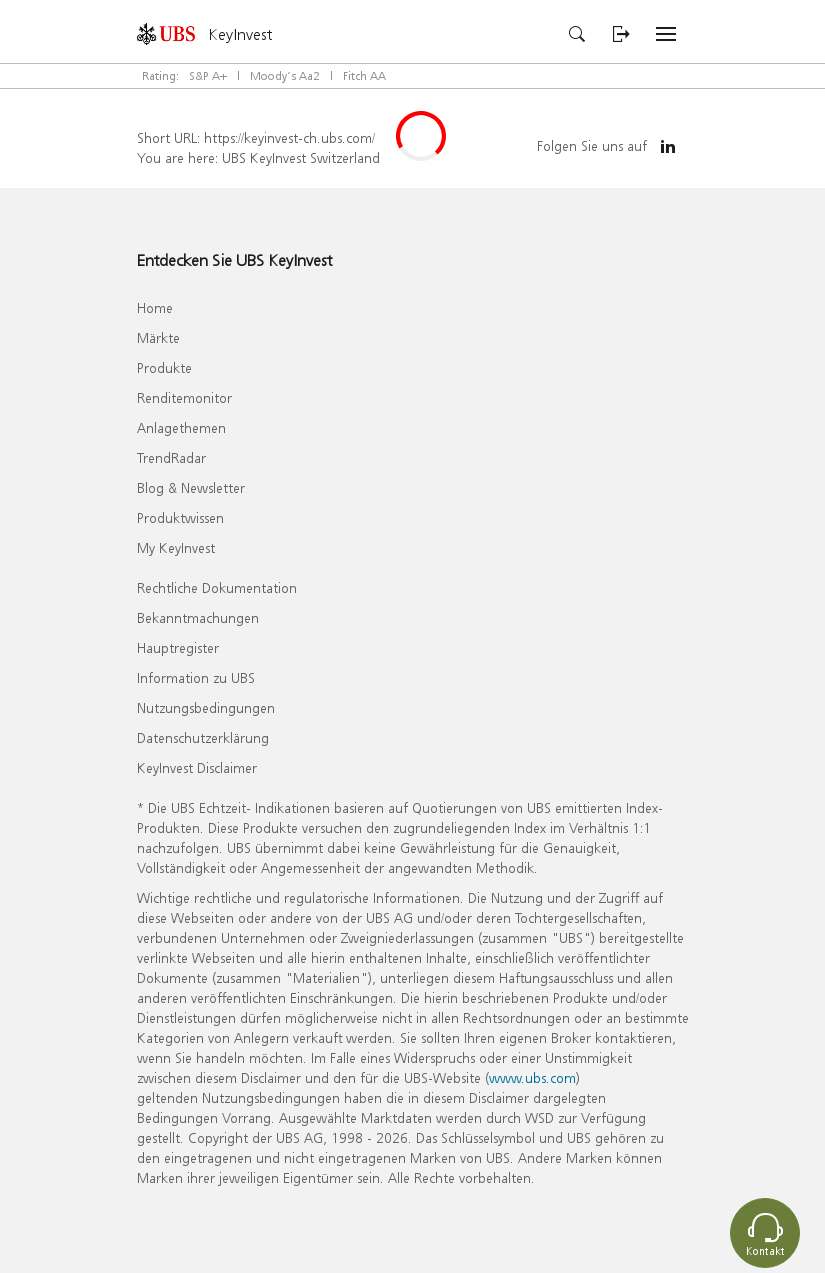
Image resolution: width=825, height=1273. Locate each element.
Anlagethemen (181, 427)
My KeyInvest (176, 547)
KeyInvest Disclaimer (197, 767)
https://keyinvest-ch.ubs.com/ (289, 137)
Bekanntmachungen (198, 617)
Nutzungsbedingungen (206, 707)
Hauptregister (178, 647)
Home (155, 307)
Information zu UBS (196, 677)
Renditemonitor (184, 397)
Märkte (158, 337)
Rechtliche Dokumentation (217, 587)
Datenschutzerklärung (203, 737)
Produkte (164, 367)
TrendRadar (171, 457)
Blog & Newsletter (191, 487)
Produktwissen (180, 517)
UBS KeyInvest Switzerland (301, 157)
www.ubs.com (532, 1077)
